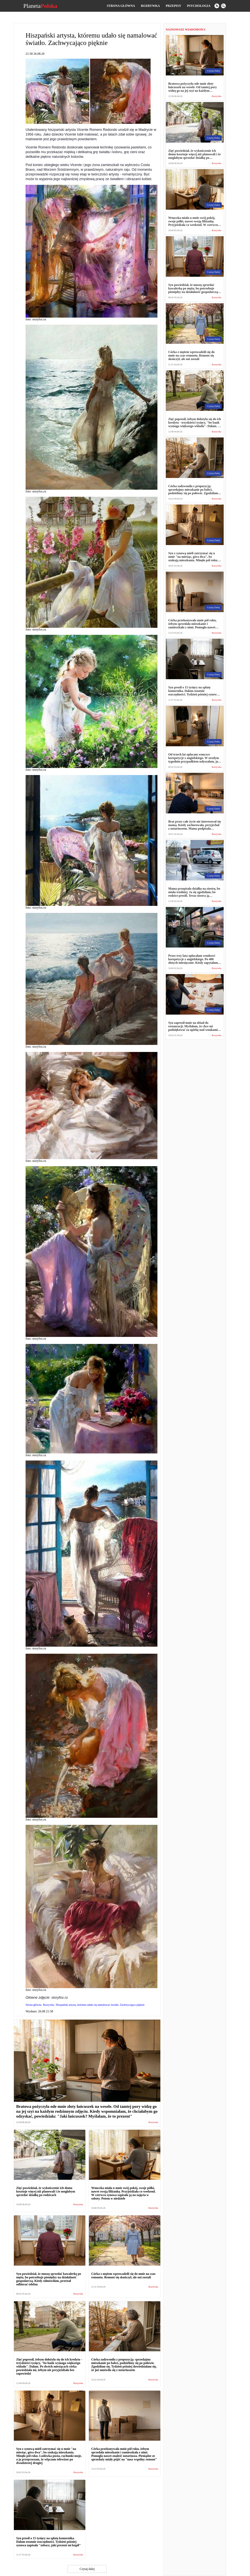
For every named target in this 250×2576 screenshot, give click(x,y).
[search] (223, 6)
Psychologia (199, 5)
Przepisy (173, 5)
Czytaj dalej (87, 2569)
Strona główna (121, 5)
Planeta (40, 6)
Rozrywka (150, 5)
